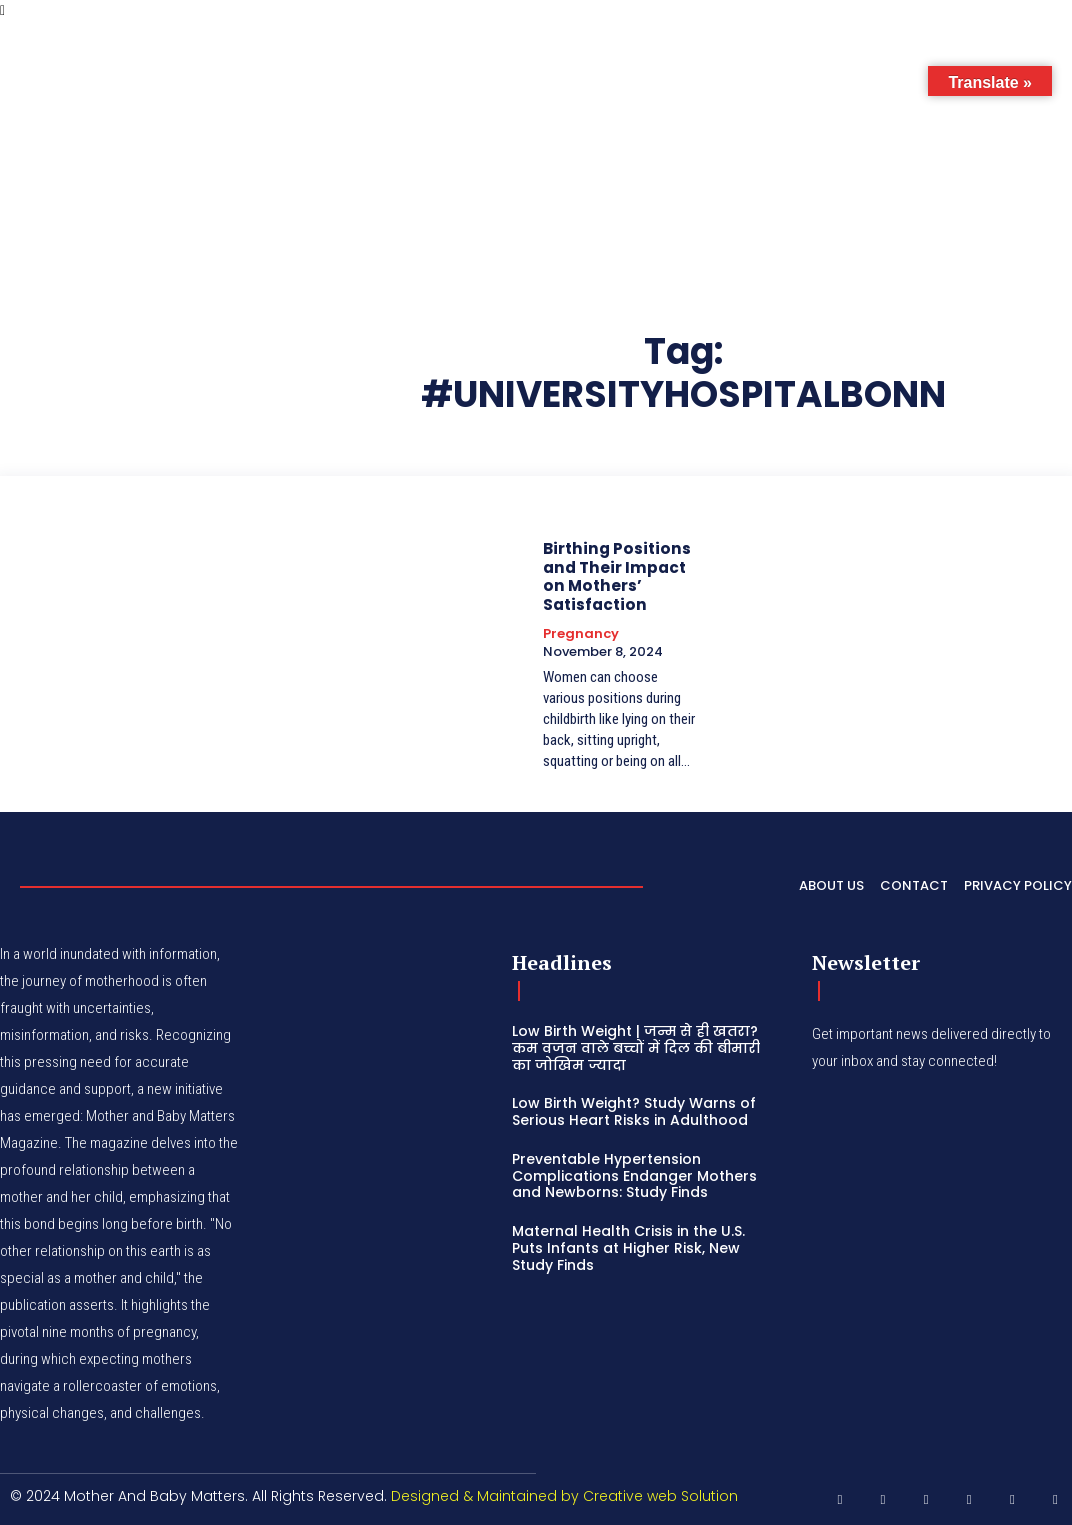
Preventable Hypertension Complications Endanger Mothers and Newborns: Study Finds (634, 1174)
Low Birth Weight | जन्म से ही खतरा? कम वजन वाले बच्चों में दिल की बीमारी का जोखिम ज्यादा (636, 1046)
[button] (926, 65)
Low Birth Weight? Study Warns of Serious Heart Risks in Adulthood (634, 1110)
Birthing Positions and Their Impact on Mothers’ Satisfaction (612, 575)
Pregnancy (581, 632)
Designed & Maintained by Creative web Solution (564, 1494)
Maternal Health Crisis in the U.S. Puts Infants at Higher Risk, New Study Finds (628, 1247)
